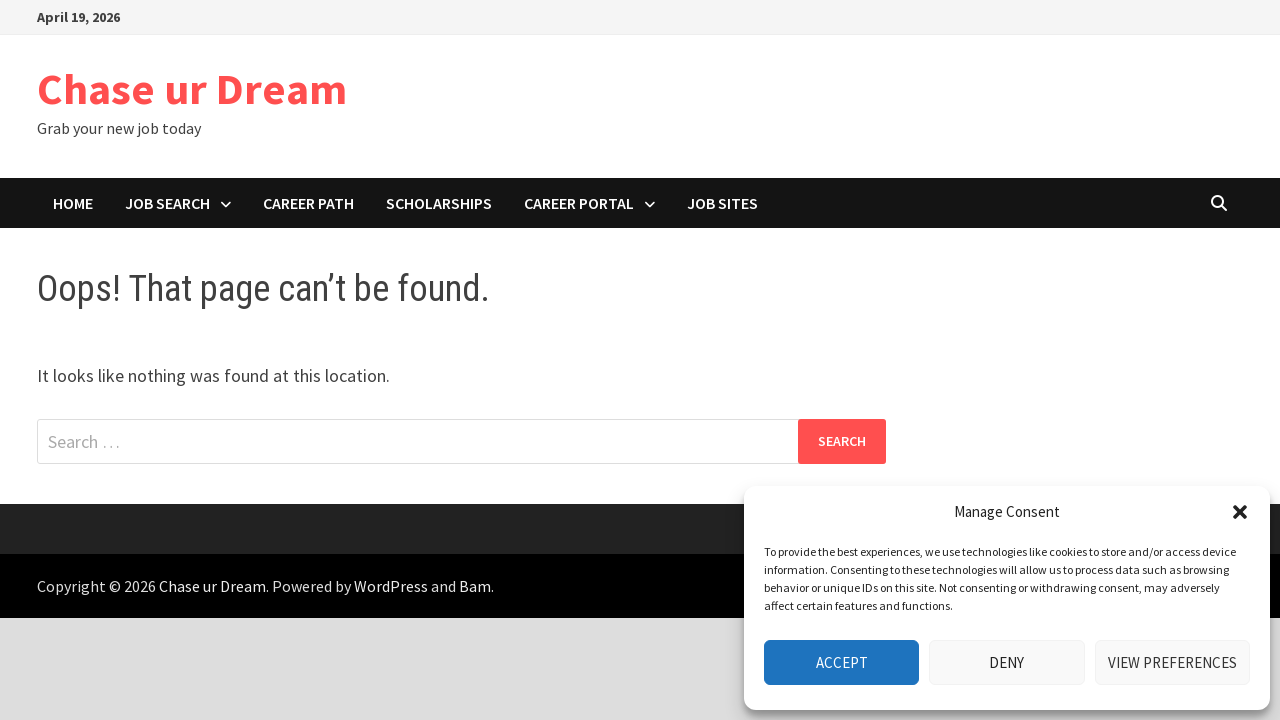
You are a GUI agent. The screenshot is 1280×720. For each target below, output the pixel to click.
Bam (475, 586)
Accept (842, 662)
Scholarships (439, 203)
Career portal (579, 203)
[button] (1240, 512)
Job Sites (722, 203)
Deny (1006, 662)
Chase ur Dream (192, 88)
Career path (308, 203)
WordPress (391, 586)
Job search (167, 203)
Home (73, 203)
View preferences (1172, 662)
